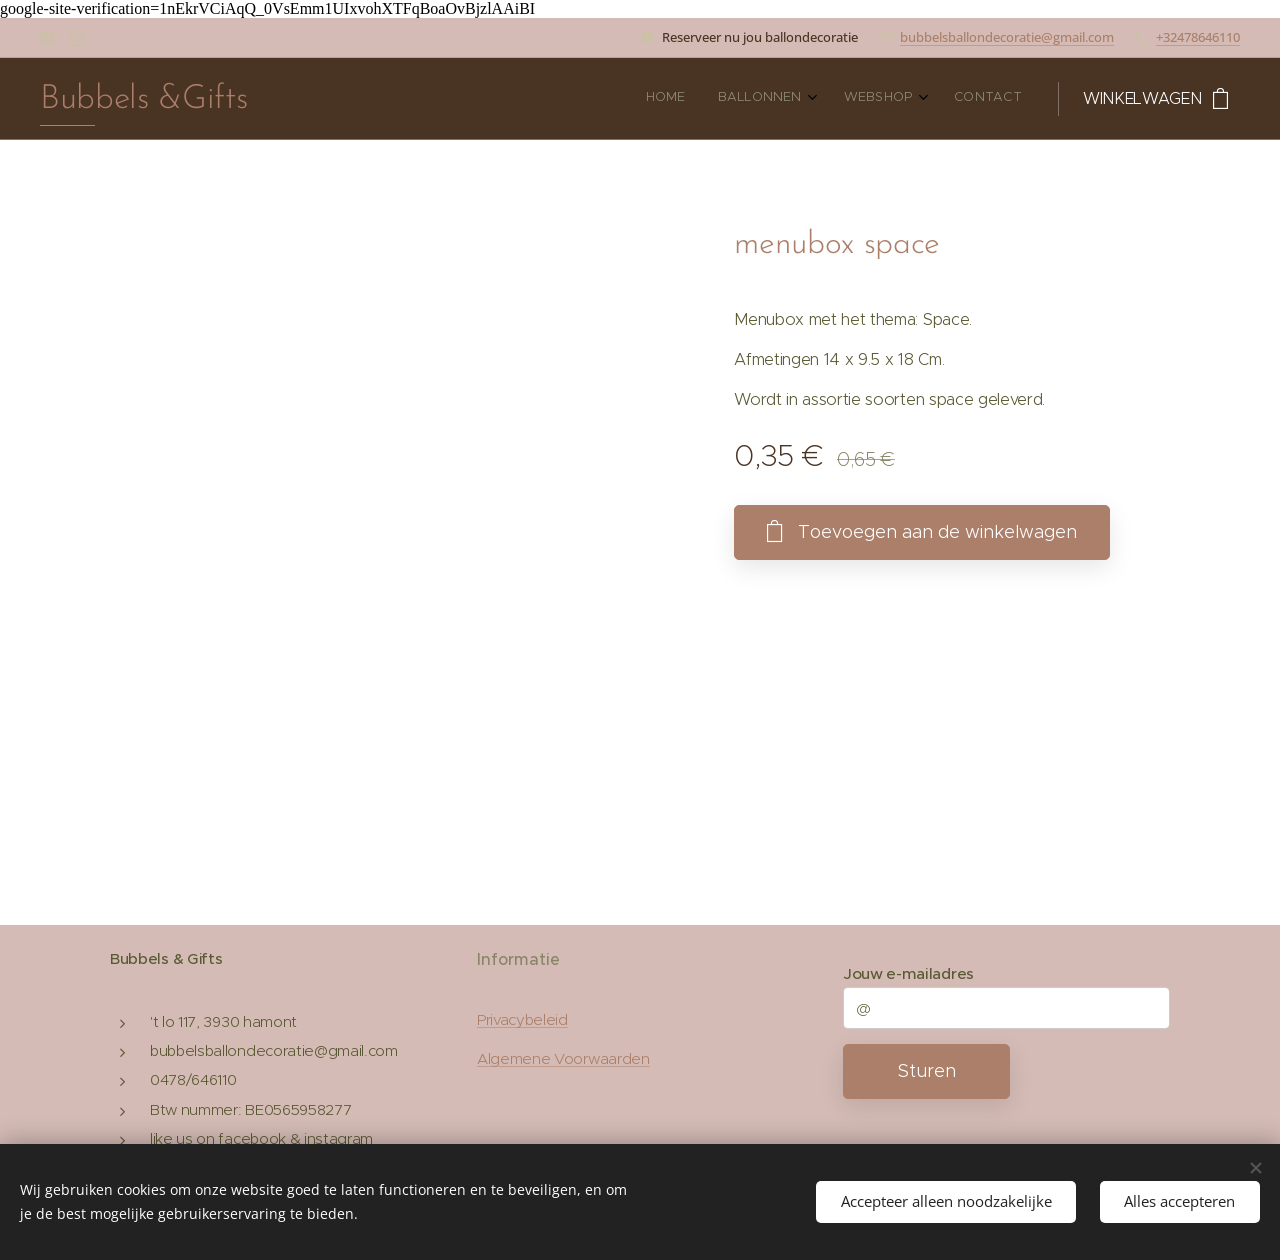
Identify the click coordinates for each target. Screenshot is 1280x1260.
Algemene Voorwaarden (563, 1058)
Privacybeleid (522, 1020)
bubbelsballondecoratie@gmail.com (1007, 37)
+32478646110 (1198, 37)
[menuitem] (911, 99)
